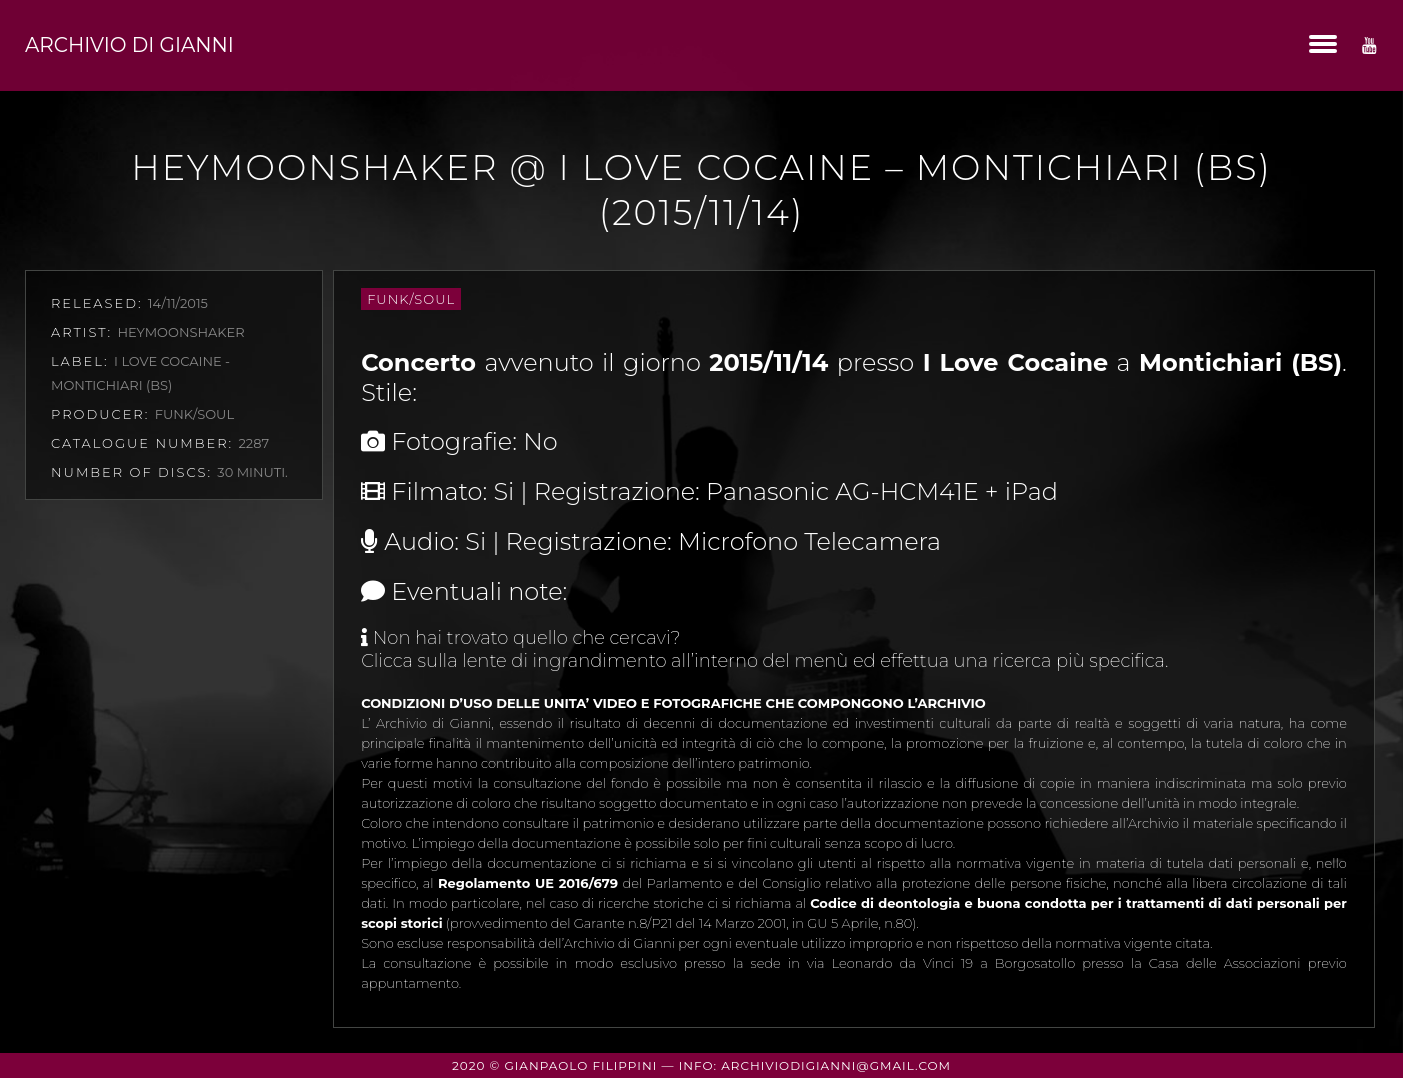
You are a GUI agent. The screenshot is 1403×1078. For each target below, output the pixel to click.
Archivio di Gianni (129, 45)
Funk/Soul (411, 299)
